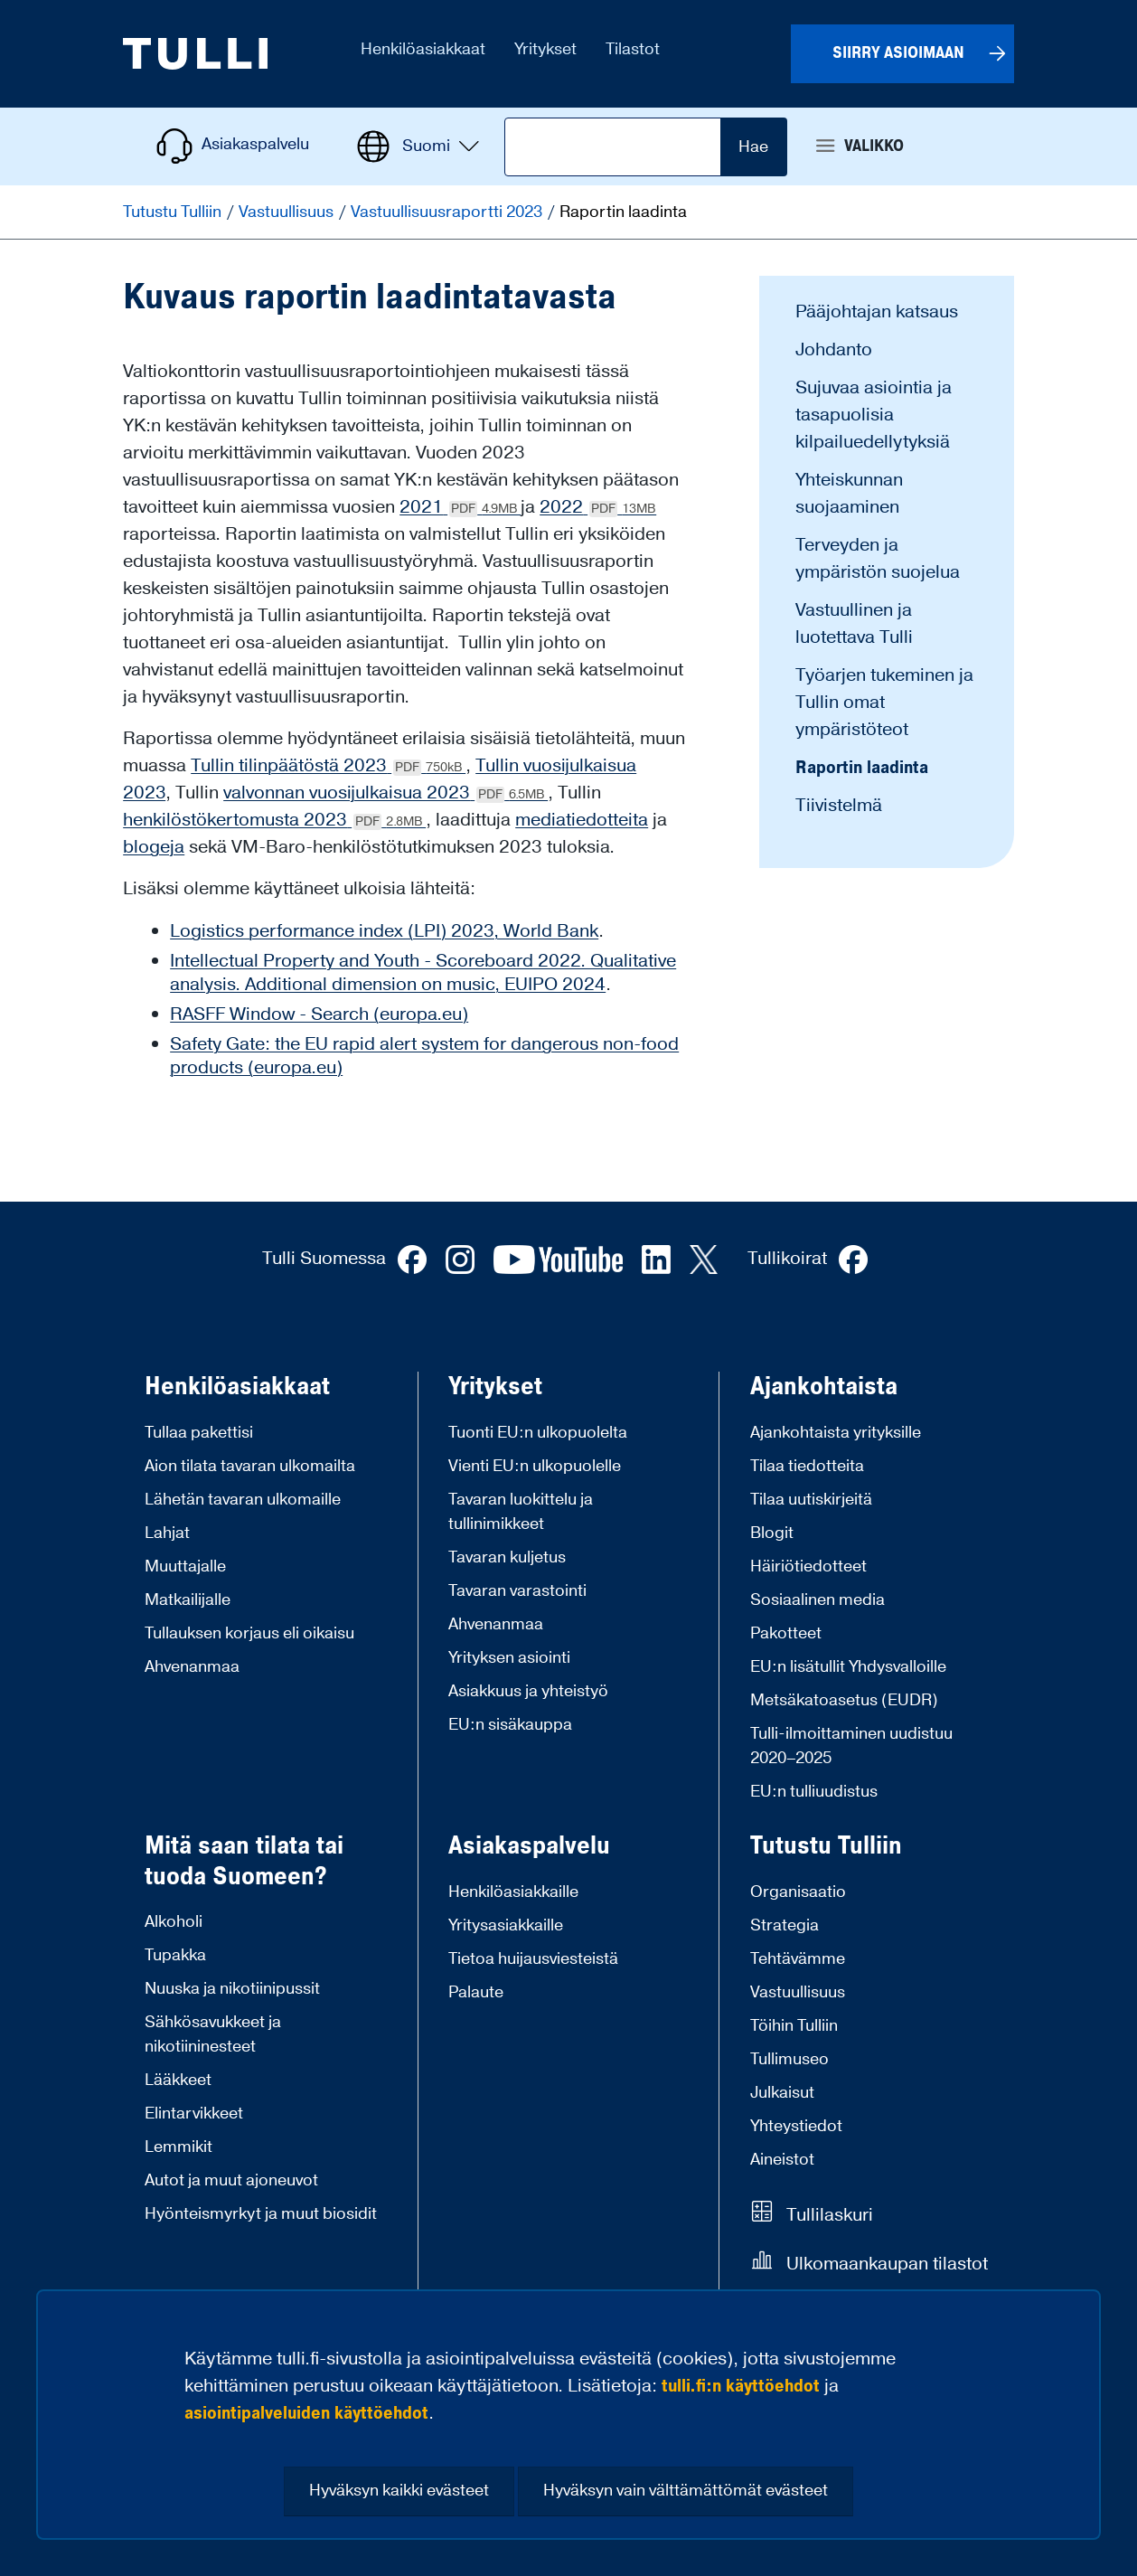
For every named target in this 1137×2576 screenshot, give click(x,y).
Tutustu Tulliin (174, 212)
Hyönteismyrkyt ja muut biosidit (261, 2214)
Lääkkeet (178, 2080)
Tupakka (175, 1955)
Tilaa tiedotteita (807, 1466)
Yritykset (495, 1387)
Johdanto (833, 350)
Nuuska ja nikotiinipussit (232, 1988)
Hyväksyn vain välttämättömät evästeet (685, 2490)
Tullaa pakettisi (199, 1432)
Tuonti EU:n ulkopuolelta (537, 1432)
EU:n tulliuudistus (814, 1791)
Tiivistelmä (838, 805)
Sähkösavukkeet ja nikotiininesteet (213, 2034)
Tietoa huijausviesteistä (533, 1959)
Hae (753, 147)
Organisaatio (798, 1892)
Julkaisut (782, 2092)
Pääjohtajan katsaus (876, 312)
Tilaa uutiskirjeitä (811, 1499)
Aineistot (782, 2159)
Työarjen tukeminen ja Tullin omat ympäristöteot (884, 702)
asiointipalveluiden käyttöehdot (306, 2413)
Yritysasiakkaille (505, 1925)
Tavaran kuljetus (507, 1557)
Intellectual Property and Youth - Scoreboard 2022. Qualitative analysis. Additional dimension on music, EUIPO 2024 (423, 972)
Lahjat (167, 1533)
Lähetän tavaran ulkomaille (243, 1499)
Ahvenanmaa (192, 1667)
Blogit (772, 1533)
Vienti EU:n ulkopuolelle (534, 1466)
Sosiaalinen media (817, 1600)
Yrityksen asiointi (509, 1658)
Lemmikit (178, 2147)
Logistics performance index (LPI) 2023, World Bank (383, 931)
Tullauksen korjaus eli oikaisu (249, 1633)
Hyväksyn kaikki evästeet (399, 2490)
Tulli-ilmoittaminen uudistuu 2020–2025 (851, 1745)
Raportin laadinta (861, 767)
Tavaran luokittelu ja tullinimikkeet (520, 1511)
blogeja (153, 847)
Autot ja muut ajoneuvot (231, 2180)
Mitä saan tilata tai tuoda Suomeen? (244, 1861)
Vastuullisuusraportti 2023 (448, 212)
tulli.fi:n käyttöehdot (741, 2386)
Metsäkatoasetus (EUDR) (844, 1700)
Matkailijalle (187, 1600)
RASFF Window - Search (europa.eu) (319, 1014)
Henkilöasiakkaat (237, 1387)
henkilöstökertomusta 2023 (274, 820)
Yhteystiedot (796, 2126)
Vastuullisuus (288, 212)
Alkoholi (173, 1922)
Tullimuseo (789, 2059)
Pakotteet (786, 1633)
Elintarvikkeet (194, 2113)
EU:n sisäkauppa (510, 1724)
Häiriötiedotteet (808, 1566)
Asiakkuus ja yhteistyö (528, 1691)
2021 (460, 507)
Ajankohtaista (823, 1387)
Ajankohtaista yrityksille (835, 1432)
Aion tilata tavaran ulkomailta (250, 1466)
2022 (598, 507)
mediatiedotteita (581, 820)
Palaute (475, 1992)
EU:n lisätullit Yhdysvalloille (848, 1667)
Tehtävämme (797, 1959)
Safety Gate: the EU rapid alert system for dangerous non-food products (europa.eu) (424, 1056)
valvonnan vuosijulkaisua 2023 (385, 793)
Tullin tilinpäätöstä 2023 (328, 765)
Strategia (784, 1925)
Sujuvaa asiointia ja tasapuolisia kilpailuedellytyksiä (873, 415)
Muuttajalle (185, 1566)
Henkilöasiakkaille (513, 1892)
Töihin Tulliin (794, 2026)
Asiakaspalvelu (529, 1846)
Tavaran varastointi (517, 1591)
